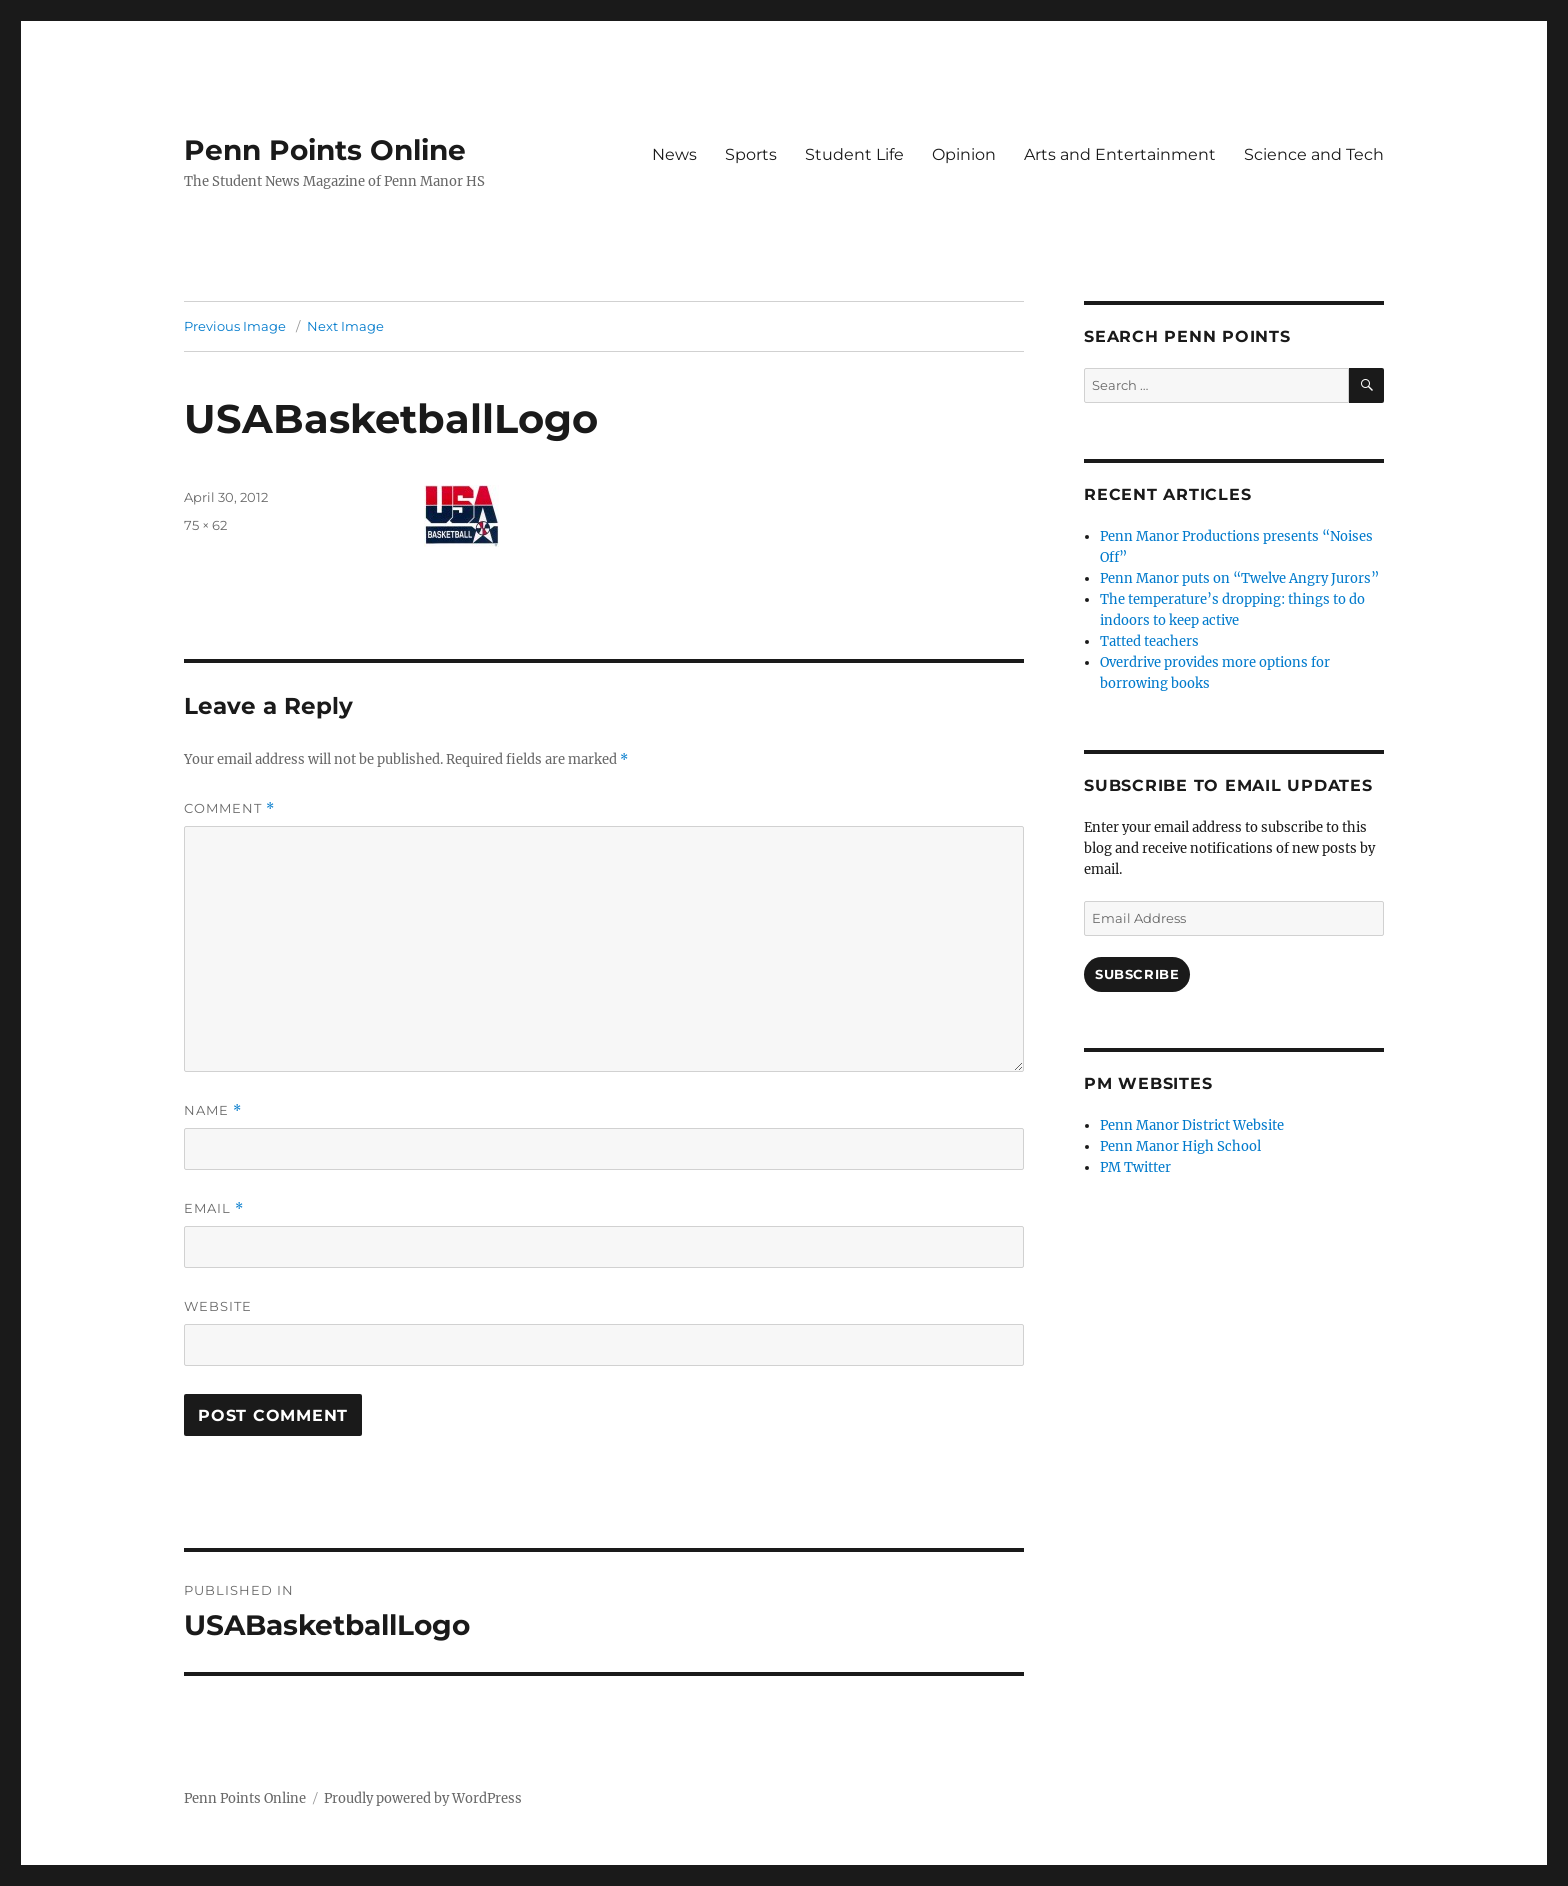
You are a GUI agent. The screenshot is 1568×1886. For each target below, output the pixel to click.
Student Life (854, 154)
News (674, 154)
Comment (229, 808)
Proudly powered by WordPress (423, 1798)
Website (218, 1306)
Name (213, 1110)
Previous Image (235, 326)
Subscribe (1137, 974)
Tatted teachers (1149, 641)
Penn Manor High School (1180, 1146)
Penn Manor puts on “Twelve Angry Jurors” (1239, 578)
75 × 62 (205, 525)
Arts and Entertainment (1120, 154)
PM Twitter (1135, 1167)
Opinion (964, 154)
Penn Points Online (325, 150)
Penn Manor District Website (1192, 1125)
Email (214, 1208)
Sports (751, 154)
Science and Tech (1314, 154)
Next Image (345, 326)
